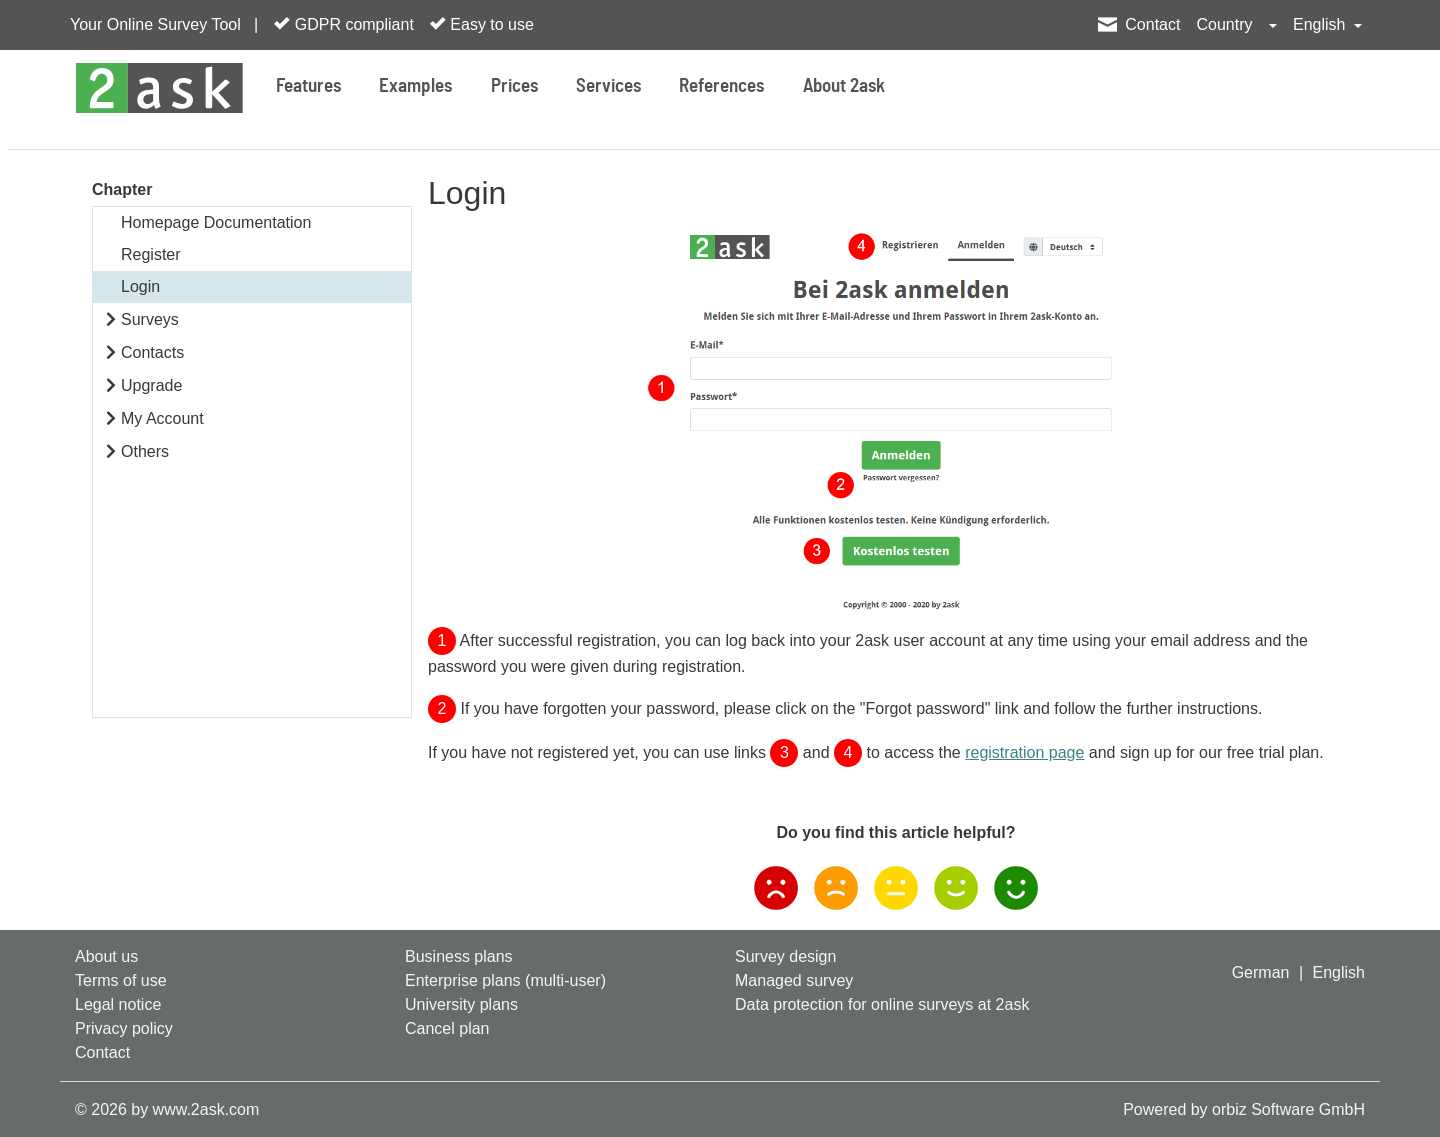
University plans (461, 1004)
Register (151, 254)
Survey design (785, 956)
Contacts (152, 352)
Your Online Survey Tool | (164, 24)
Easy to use (482, 24)
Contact (1152, 24)
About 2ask (844, 86)
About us (106, 956)
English (1339, 972)
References (721, 86)
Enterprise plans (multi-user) (505, 980)
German (1261, 972)
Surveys (150, 319)
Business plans (459, 956)
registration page (1024, 752)
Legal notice (118, 1004)
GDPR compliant (344, 24)
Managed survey (794, 980)
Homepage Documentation (216, 222)
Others (145, 451)
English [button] (1321, 24)
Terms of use (121, 980)
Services (608, 86)
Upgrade (151, 385)
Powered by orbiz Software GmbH (1244, 1109)
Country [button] (1226, 24)
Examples (415, 86)
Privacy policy (124, 1028)
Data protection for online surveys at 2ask (882, 1004)
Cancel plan (447, 1028)
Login (140, 286)
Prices (514, 86)
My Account (162, 418)
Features (308, 86)
